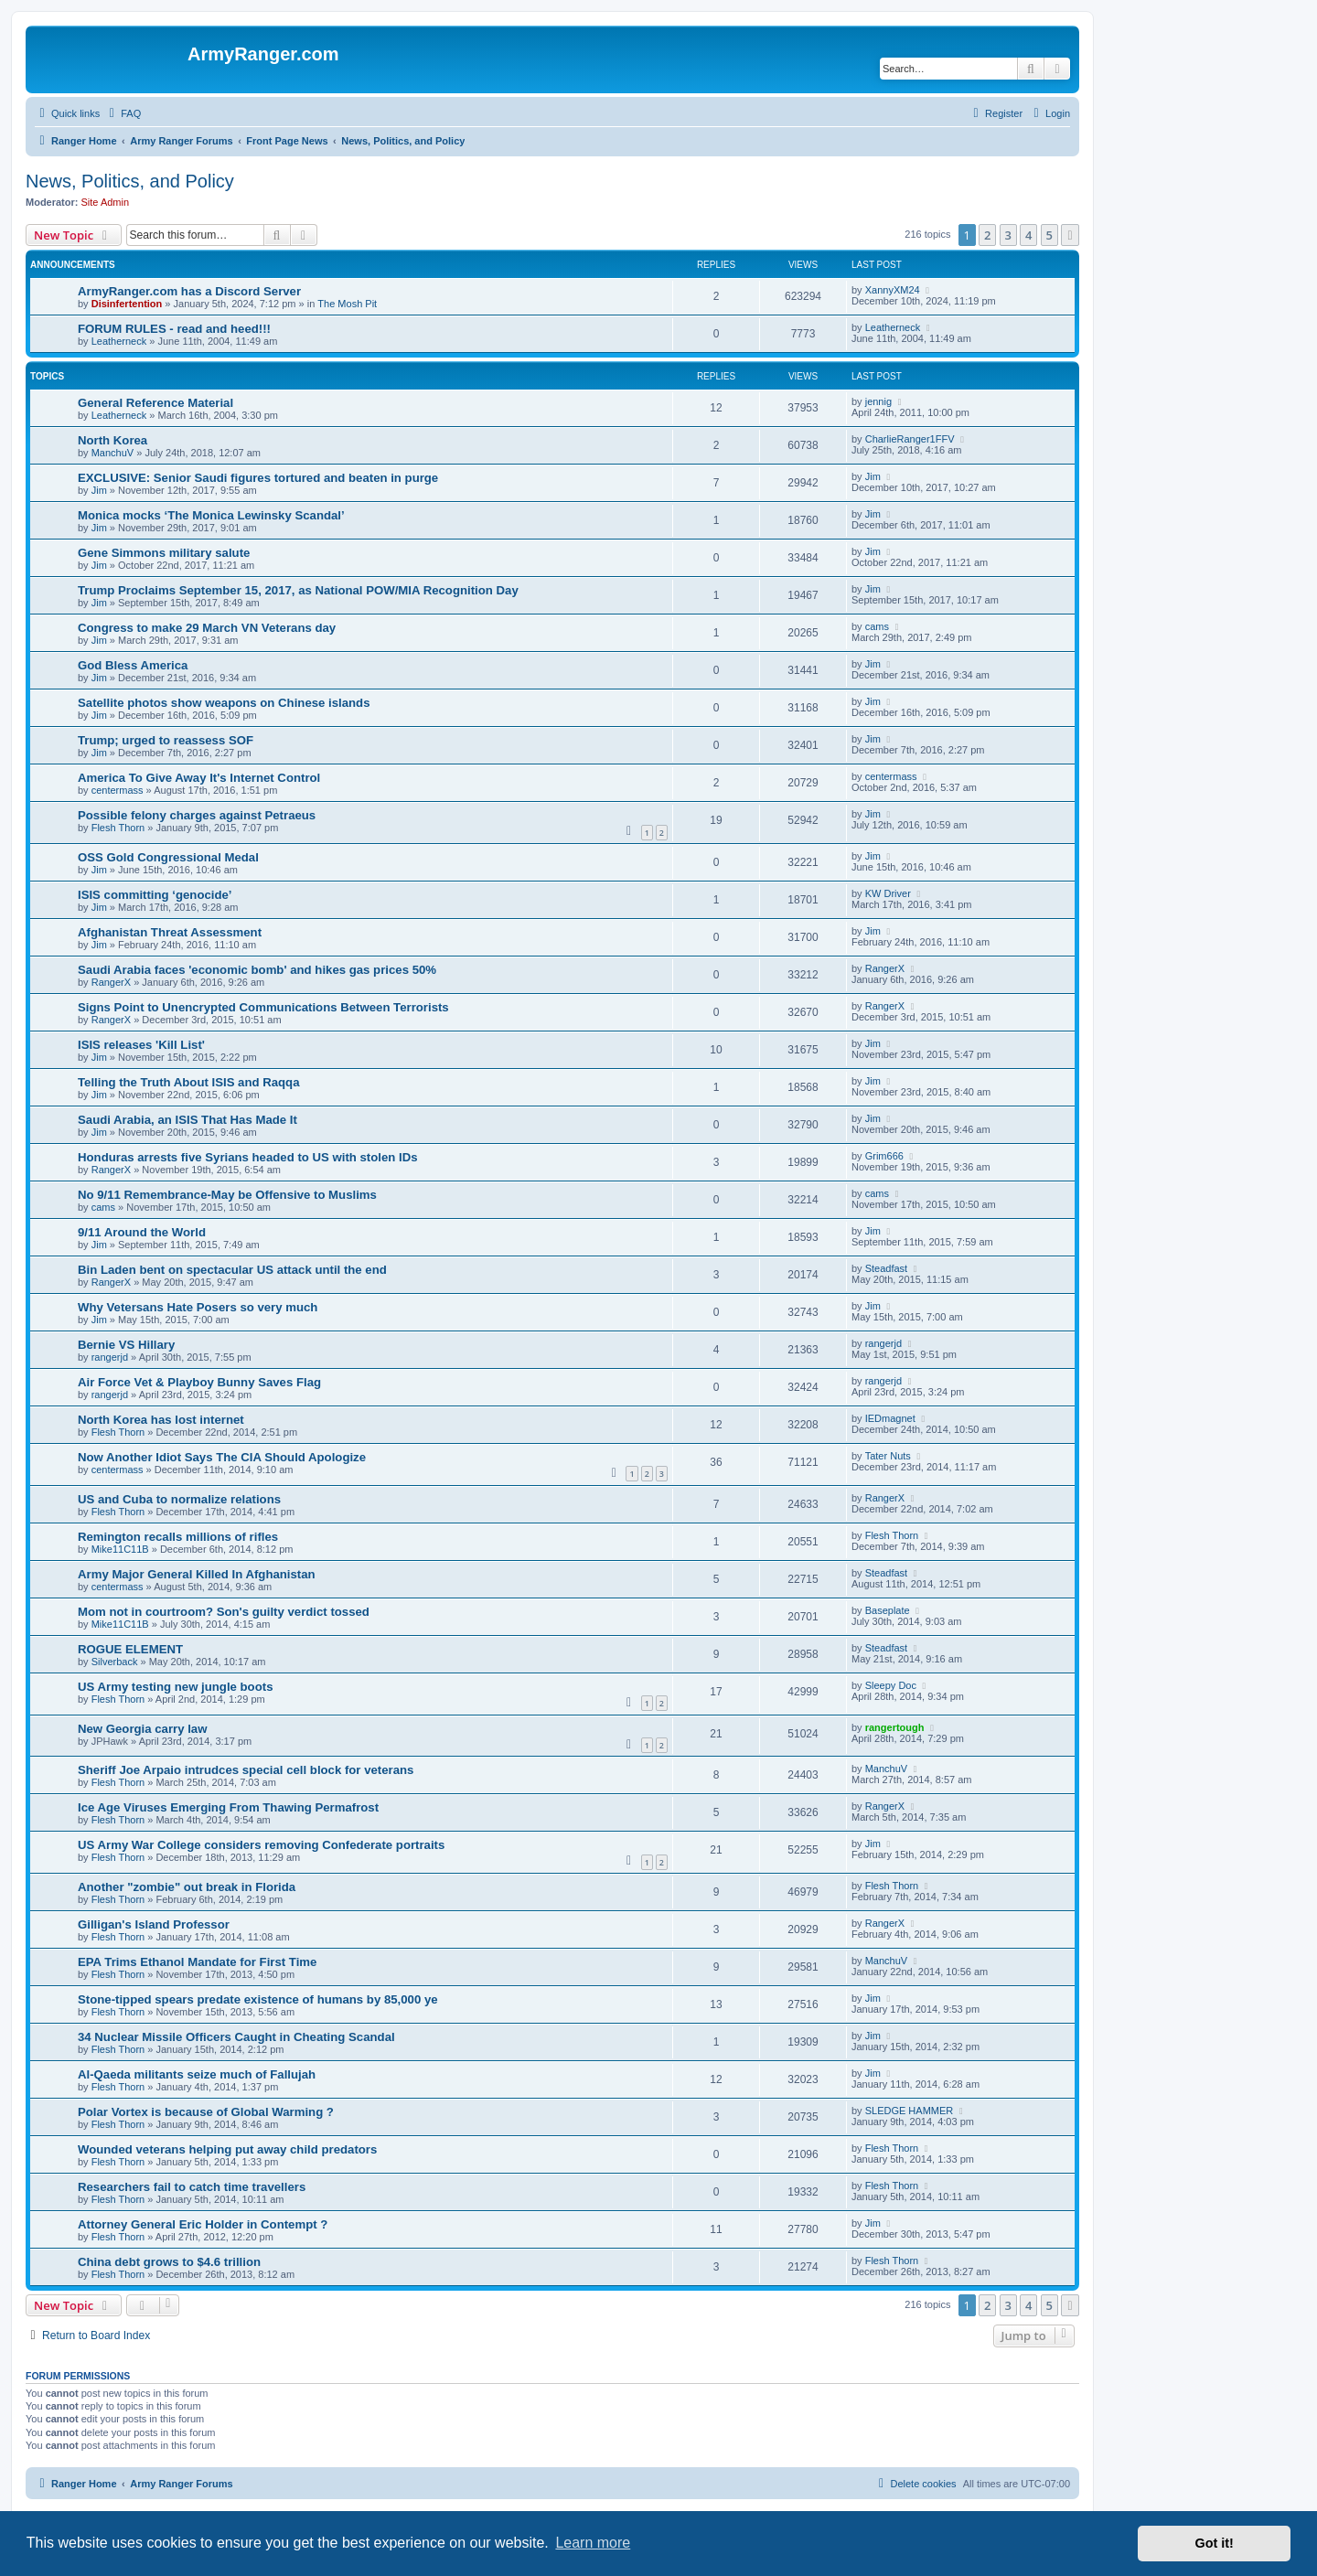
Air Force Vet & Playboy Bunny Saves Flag (199, 1382)
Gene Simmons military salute (164, 553)
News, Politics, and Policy (130, 181)
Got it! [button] (1214, 2543)
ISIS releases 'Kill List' (141, 1045)
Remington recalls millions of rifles (178, 1537)
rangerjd (109, 1357)
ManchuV (112, 452)
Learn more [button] (592, 2542)
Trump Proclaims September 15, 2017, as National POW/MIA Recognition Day (298, 590)
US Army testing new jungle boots (175, 1687)
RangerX (111, 982)
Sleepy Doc (890, 1685)
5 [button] (1049, 235)
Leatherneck (119, 341)
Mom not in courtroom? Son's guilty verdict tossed (223, 1612)
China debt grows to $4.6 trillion (169, 2262)
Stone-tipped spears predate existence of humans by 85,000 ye (258, 1999)
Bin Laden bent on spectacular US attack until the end (232, 1270)
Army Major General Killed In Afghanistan (197, 1574)
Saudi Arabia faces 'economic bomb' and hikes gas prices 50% (257, 970)
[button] (1070, 235)
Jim (99, 490)
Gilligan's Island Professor (154, 1924)
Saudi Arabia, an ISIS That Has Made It (187, 1120)
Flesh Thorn (118, 827)
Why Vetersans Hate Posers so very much (197, 1307)
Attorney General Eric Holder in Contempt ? (202, 2224)
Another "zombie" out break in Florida (186, 1887)
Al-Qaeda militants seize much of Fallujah (197, 2074)
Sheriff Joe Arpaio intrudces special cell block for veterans (245, 1770)
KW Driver (888, 893)
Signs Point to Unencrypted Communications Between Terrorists (263, 1007)
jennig (878, 401)
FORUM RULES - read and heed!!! (174, 329)
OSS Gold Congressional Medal (168, 857)
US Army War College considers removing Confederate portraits (261, 1845)
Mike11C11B (120, 1549)
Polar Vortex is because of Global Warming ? (206, 2112)
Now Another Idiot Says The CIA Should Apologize (222, 1457)
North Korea (112, 440)
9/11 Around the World (142, 1232)
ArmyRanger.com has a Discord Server (189, 291)
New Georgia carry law (142, 1729)
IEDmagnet (890, 1418)
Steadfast (886, 1268)
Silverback (114, 1661)
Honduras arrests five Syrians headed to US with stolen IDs (248, 1157)
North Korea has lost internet (161, 1420)
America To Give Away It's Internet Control (199, 778)
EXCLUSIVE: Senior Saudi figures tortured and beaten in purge (258, 478)
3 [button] (1008, 235)
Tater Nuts (888, 1455)
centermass (117, 790)
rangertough (895, 1727)
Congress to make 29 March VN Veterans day (207, 628)
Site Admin (105, 202)
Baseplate (887, 1610)
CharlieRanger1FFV (910, 438)
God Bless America (132, 665)
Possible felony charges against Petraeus (197, 815)
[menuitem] (122, 113)
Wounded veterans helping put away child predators (227, 2149)
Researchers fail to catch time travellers (191, 2187)
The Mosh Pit (347, 303)
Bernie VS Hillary (126, 1345)
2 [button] (987, 235)
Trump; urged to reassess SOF (165, 740)
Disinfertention (127, 303)
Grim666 (884, 1155)
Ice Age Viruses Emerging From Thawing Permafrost (228, 1807)
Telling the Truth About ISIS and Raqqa (189, 1082)
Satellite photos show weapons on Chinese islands (224, 703)
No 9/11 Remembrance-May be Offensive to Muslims (227, 1195)
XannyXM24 (892, 289)
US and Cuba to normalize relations (179, 1499)
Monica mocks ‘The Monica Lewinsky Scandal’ (211, 515)
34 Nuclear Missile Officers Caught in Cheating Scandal (236, 2037)
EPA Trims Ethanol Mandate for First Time (197, 1962)
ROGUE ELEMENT (130, 1649)
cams (877, 626)
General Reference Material (155, 403)
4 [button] (1028, 235)
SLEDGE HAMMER (909, 2110)
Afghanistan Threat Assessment (170, 932)
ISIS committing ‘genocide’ (155, 895)
